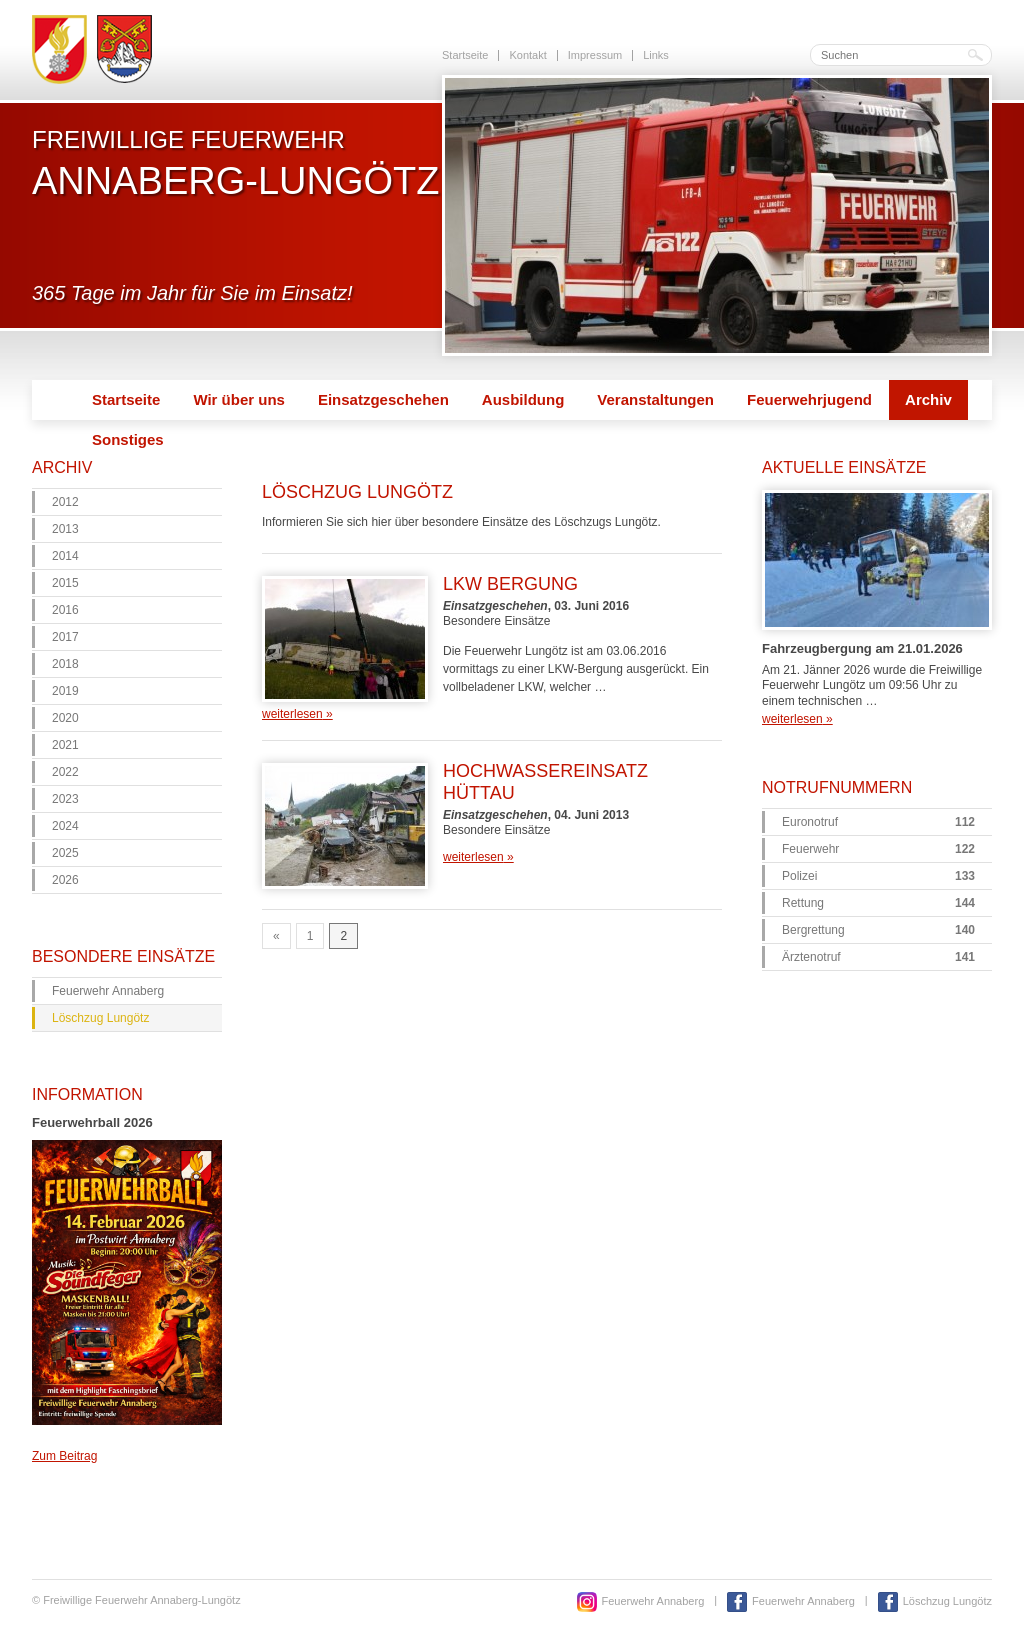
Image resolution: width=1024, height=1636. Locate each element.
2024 (65, 826)
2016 (65, 610)
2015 (65, 583)
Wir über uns (239, 399)
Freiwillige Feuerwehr (235, 163)
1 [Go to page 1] (310, 936)
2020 (65, 718)
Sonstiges (128, 439)
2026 (65, 880)
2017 (65, 637)
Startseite (465, 55)
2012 (65, 502)
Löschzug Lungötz (100, 1018)
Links (656, 55)
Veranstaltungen (655, 399)
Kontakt (527, 55)
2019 (65, 691)
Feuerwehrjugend (809, 399)
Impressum (595, 55)
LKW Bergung (510, 584)
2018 (65, 664)
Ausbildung (523, 399)
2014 (65, 556)
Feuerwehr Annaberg (108, 991)
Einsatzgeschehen (383, 399)
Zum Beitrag (64, 1456)
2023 (65, 799)
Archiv (928, 399)
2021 (65, 745)
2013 (65, 529)
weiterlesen (297, 714)
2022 (65, 772)
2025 (65, 853)
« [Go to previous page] (276, 936)
